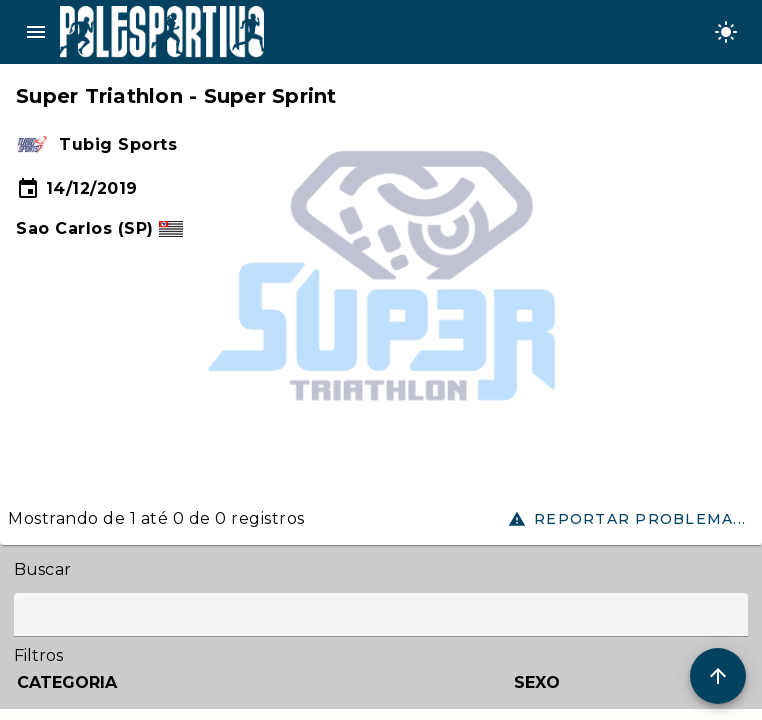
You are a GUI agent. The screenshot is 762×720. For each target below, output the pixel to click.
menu (36, 32)
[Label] (381, 615)
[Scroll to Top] (718, 676)
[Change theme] (726, 32)
